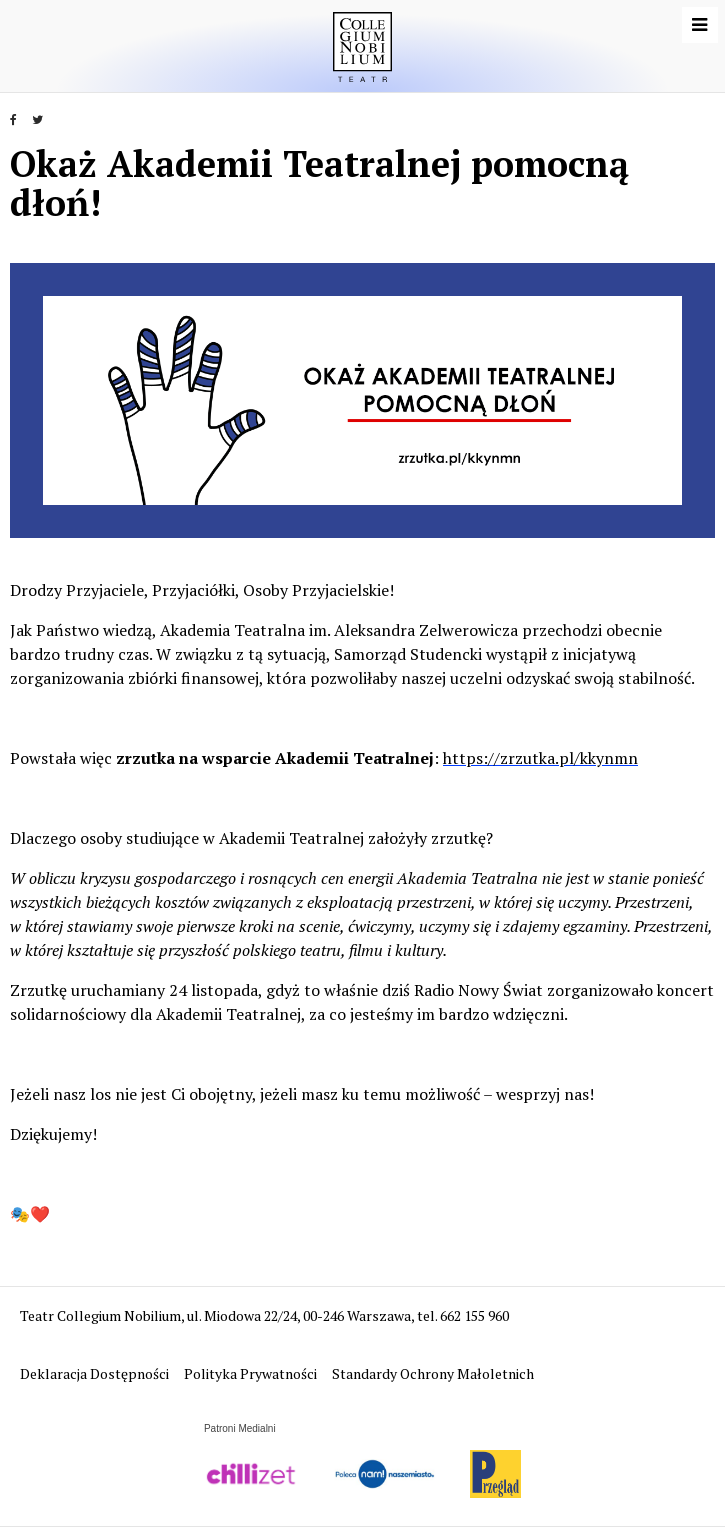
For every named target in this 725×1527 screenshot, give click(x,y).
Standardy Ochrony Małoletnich (433, 1373)
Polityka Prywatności (252, 1373)
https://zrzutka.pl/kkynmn (540, 758)
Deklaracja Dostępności (96, 1373)
